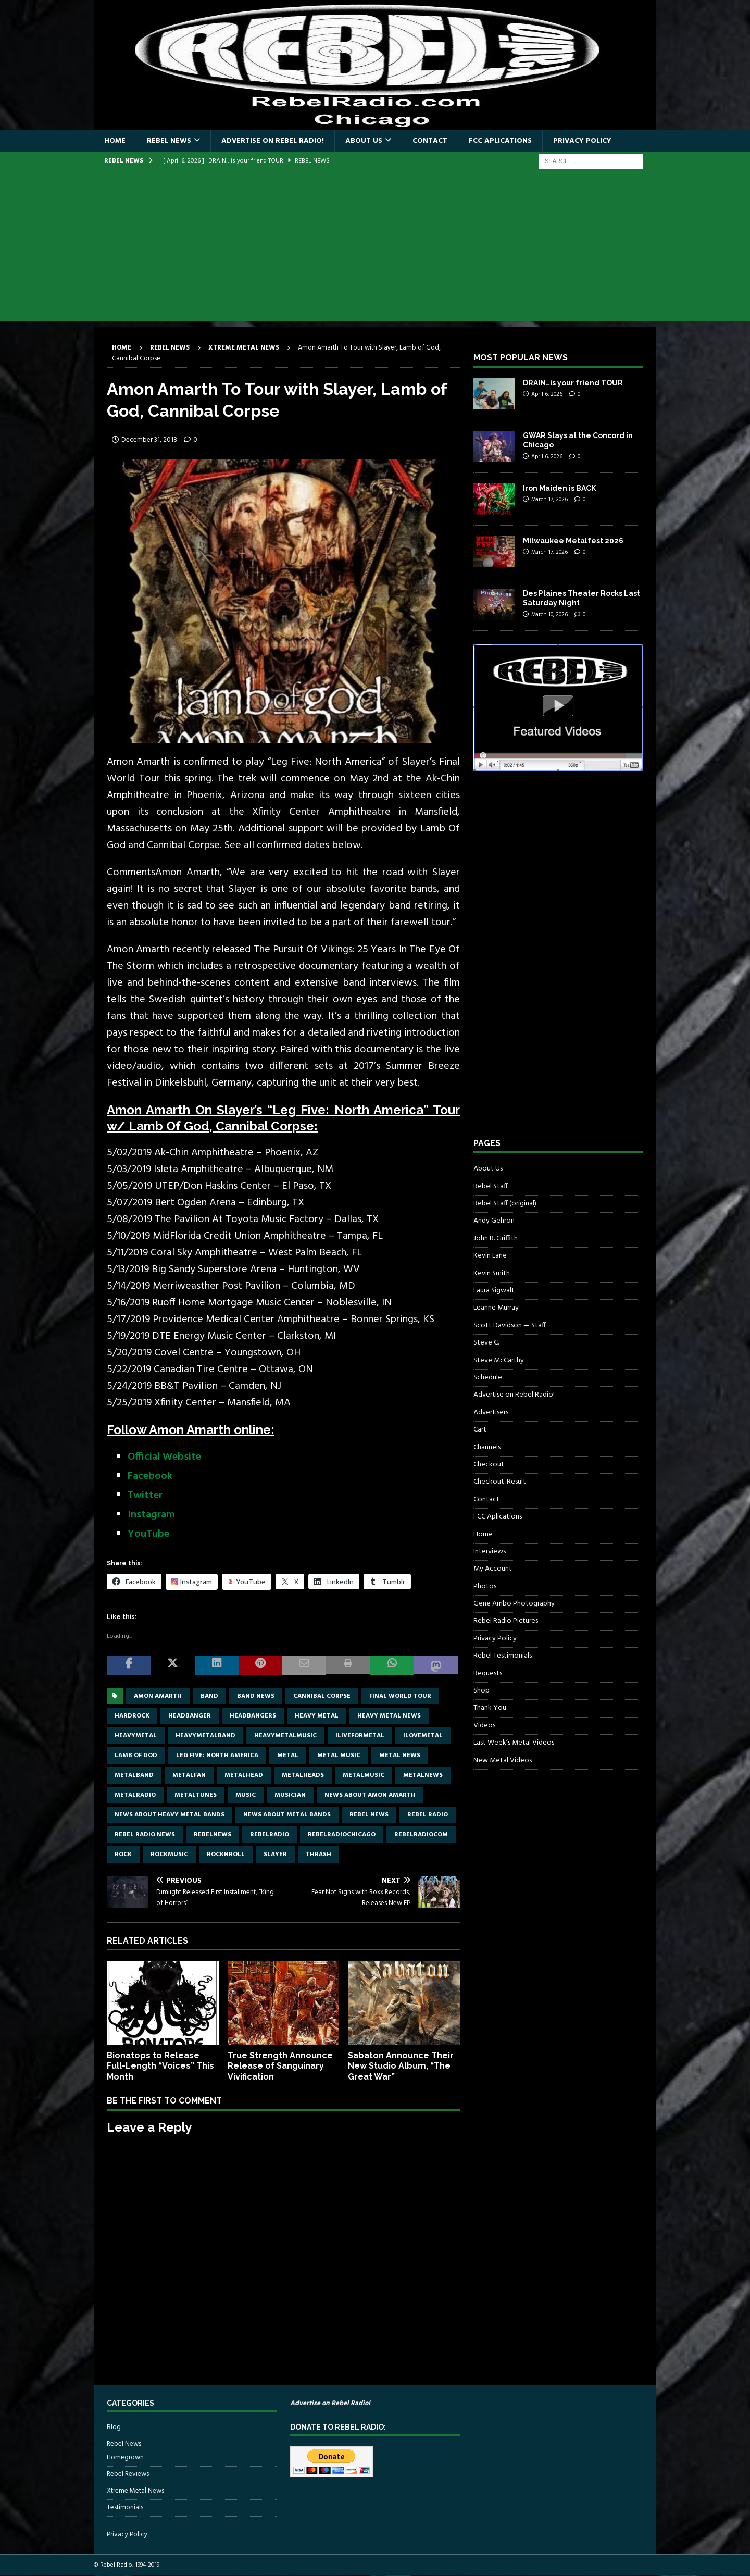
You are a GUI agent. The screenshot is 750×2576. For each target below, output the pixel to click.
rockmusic (169, 1854)
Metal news (399, 1755)
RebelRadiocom (421, 1835)
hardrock (132, 1716)
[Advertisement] (375, 248)
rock (123, 1854)
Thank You (489, 1708)
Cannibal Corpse (322, 1696)
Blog (114, 2427)
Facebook (150, 1476)
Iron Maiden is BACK (559, 488)
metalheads (303, 1775)
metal (287, 1755)
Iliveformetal (359, 1736)
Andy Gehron (494, 1221)
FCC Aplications (500, 141)
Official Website (164, 1457)
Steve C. (486, 1343)
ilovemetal (423, 1736)
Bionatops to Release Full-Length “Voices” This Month (160, 2066)
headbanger (189, 1716)
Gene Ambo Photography (514, 1604)
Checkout (488, 1465)
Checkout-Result (499, 1482)
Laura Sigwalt (494, 1291)
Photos (484, 1586)
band (209, 1696)
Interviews (489, 1552)
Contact (430, 141)
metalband (134, 1775)
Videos (484, 1726)
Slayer (275, 1854)
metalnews (423, 1775)
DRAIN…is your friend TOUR (573, 383)
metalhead (243, 1775)
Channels (487, 1447)
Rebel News (169, 141)
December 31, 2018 (149, 439)
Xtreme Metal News (135, 2490)
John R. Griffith (495, 1239)
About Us (363, 141)
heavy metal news (389, 1716)
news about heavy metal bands (169, 1815)
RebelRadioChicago (342, 1835)
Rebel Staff (490, 1186)
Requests (487, 1673)
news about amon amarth (370, 1795)
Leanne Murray (496, 1308)
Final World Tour (400, 1696)
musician (290, 1795)
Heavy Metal (317, 1716)
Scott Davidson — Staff (509, 1325)
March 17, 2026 (549, 499)
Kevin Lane (490, 1256)
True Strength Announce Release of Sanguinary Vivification (280, 2066)
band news (255, 1696)
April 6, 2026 (546, 394)
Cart (479, 1430)
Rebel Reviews (128, 2474)
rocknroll (226, 1854)
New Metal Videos (502, 1760)
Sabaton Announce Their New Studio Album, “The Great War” (401, 2066)
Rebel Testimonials (502, 1656)
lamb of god (136, 1755)
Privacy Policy (582, 141)
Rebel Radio (427, 1815)
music (245, 1795)
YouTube (148, 1534)
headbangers (253, 1716)
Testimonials (125, 2507)
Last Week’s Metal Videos (513, 1743)
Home (115, 141)
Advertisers (490, 1412)
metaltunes (195, 1795)
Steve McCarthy (498, 1360)
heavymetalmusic (285, 1736)
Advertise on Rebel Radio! (272, 141)
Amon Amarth (158, 1696)
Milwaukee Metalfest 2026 (573, 541)
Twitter (145, 1495)
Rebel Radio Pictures (505, 1621)
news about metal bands (287, 1815)
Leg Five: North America (217, 1755)
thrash (318, 1854)
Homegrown (125, 2458)
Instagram (151, 1515)
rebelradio (269, 1835)
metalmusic (363, 1775)
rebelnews (212, 1835)
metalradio (135, 1795)
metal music (338, 1755)
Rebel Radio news (145, 1835)
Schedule (487, 1378)
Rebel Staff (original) (504, 1204)
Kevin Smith (491, 1273)
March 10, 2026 (549, 614)
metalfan (189, 1775)
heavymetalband (205, 1736)
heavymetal (136, 1736)
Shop (481, 1691)
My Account (492, 1569)
